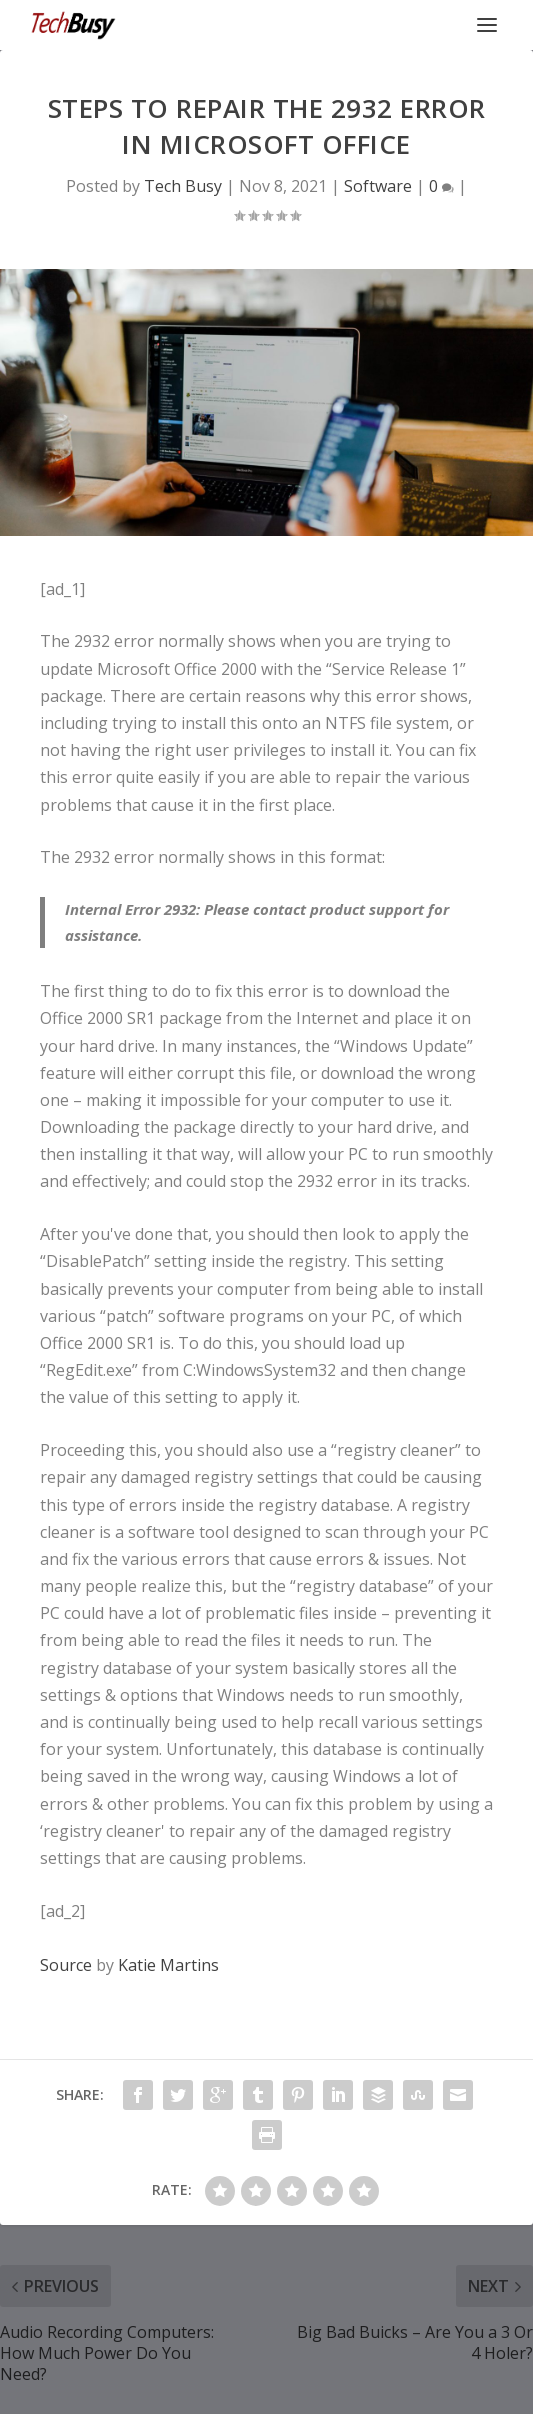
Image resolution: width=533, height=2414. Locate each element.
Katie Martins (168, 1965)
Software (378, 186)
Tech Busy (183, 186)
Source (66, 1965)
